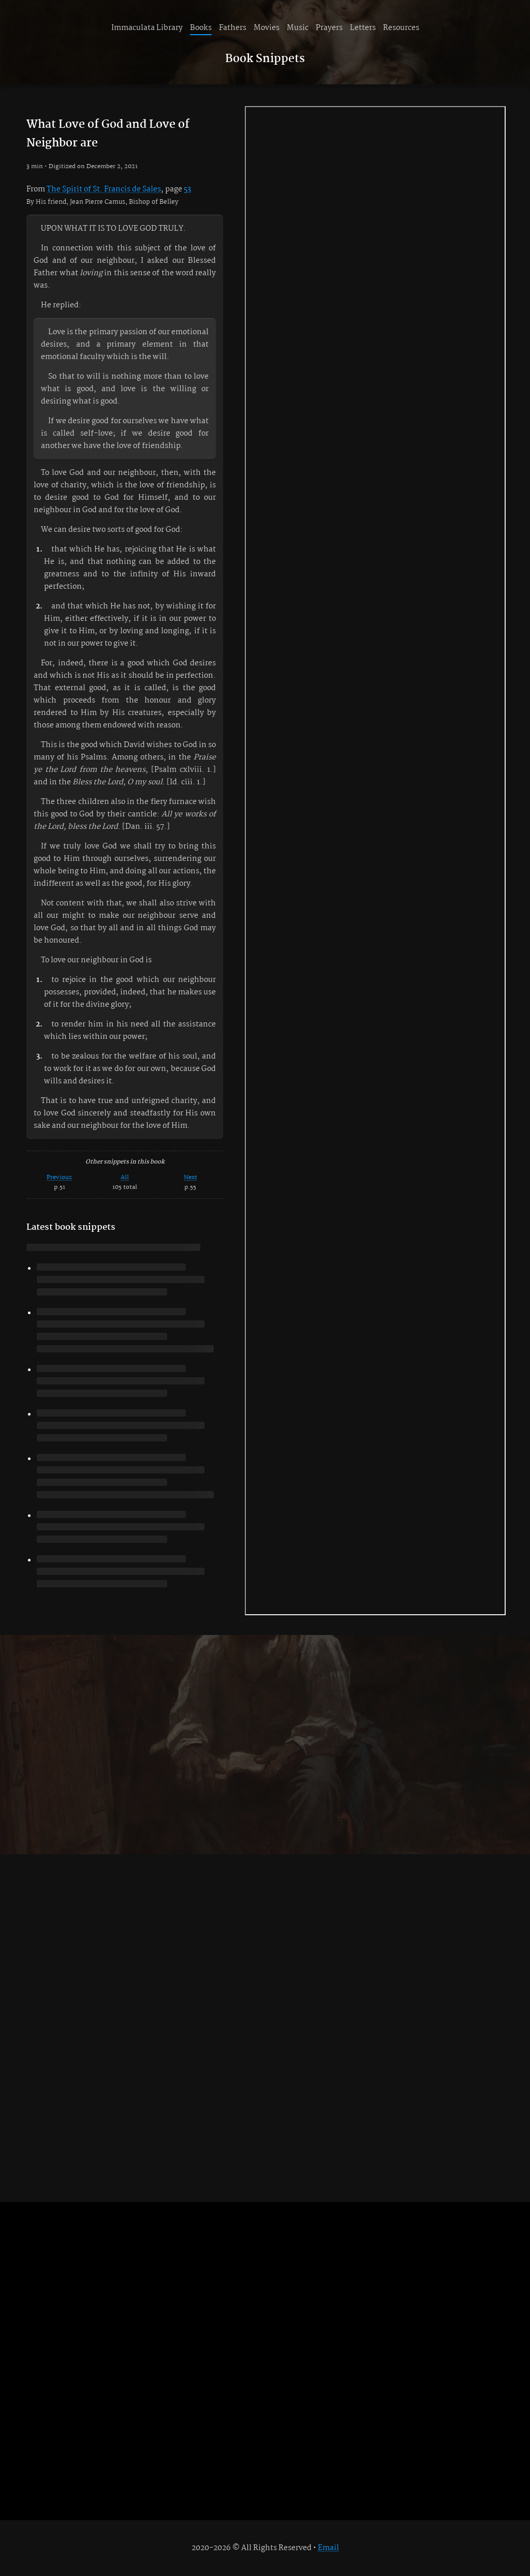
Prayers (329, 28)
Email (328, 2548)
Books (201, 28)
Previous (59, 1177)
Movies (266, 28)
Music (297, 28)
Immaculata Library (147, 28)
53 (187, 189)
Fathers (232, 28)
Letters (363, 28)
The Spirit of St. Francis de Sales (104, 189)
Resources (401, 28)
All (125, 1177)
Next (190, 1177)
